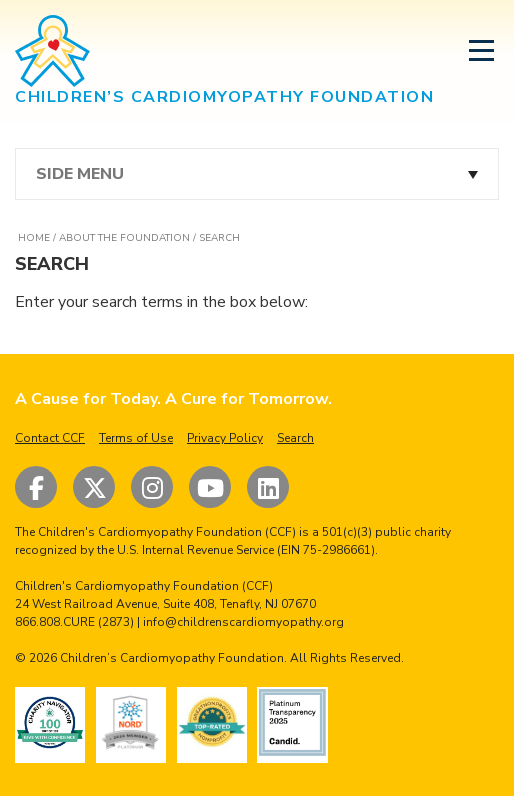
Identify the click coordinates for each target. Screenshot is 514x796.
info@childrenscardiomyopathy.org (243, 622)
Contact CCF (50, 438)
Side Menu (80, 174)
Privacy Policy (225, 438)
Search (295, 438)
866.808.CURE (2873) (74, 622)
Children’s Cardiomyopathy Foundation (172, 658)
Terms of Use (136, 438)
